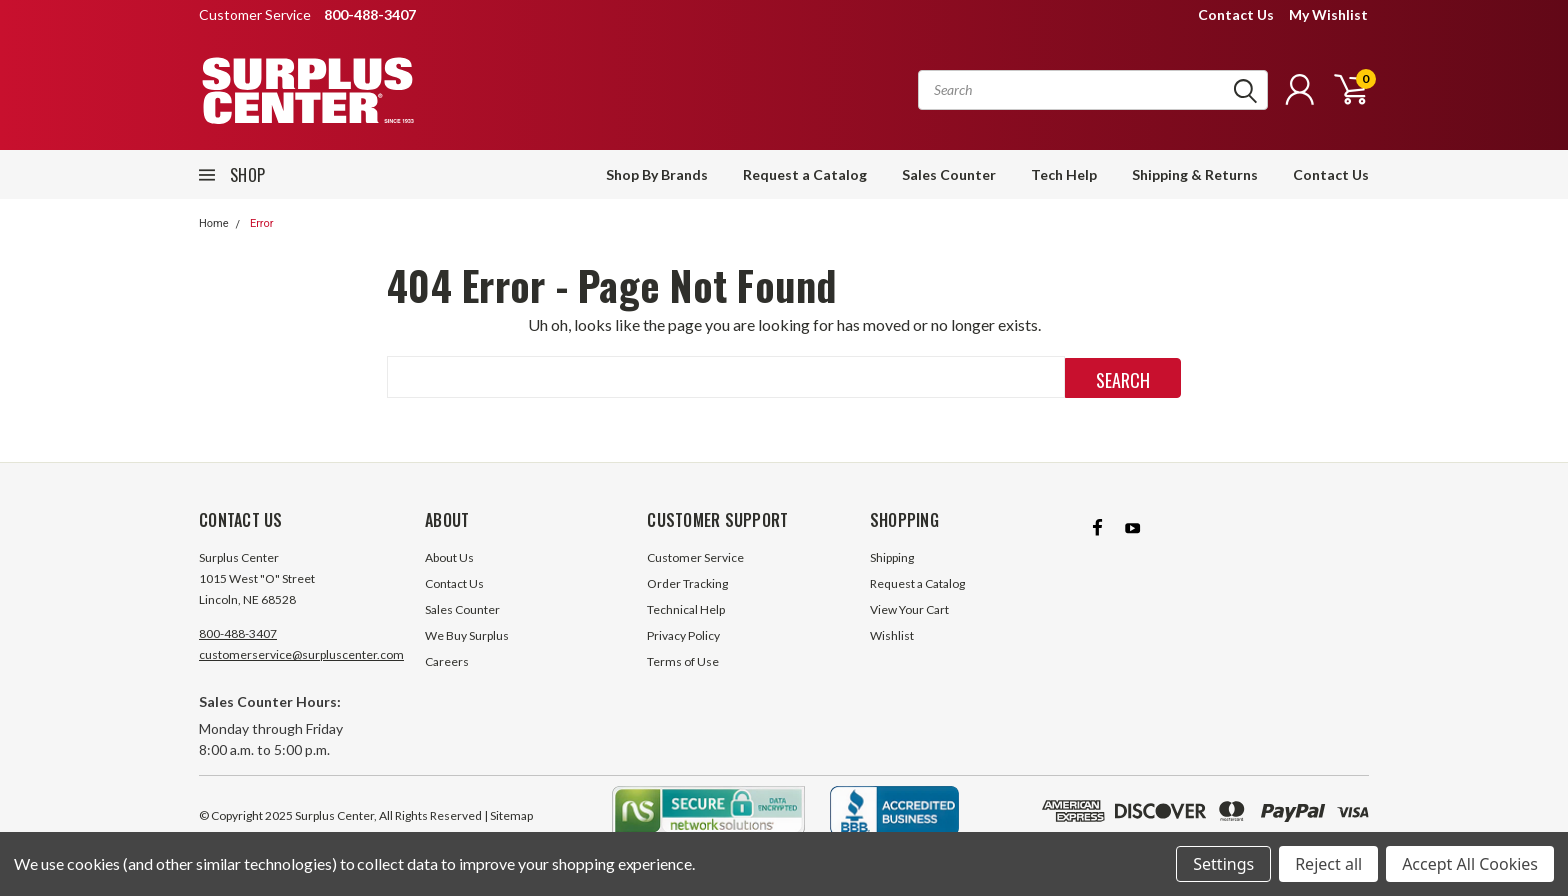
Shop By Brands (657, 174)
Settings (1223, 864)
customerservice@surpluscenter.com (301, 654)
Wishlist (892, 635)
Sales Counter (949, 174)
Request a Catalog (805, 174)
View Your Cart (909, 609)
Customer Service (695, 557)
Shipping (892, 557)
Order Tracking (687, 583)
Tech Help (1064, 174)
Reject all (1328, 864)
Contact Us (1236, 14)
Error (262, 223)
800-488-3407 (238, 633)
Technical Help (686, 609)
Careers (447, 661)
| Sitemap (508, 815)
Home (214, 223)
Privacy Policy (683, 635)
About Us (449, 557)
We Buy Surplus (467, 635)
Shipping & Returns (1195, 174)
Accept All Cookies (1470, 864)
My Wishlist (1328, 14)
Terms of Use (683, 661)
